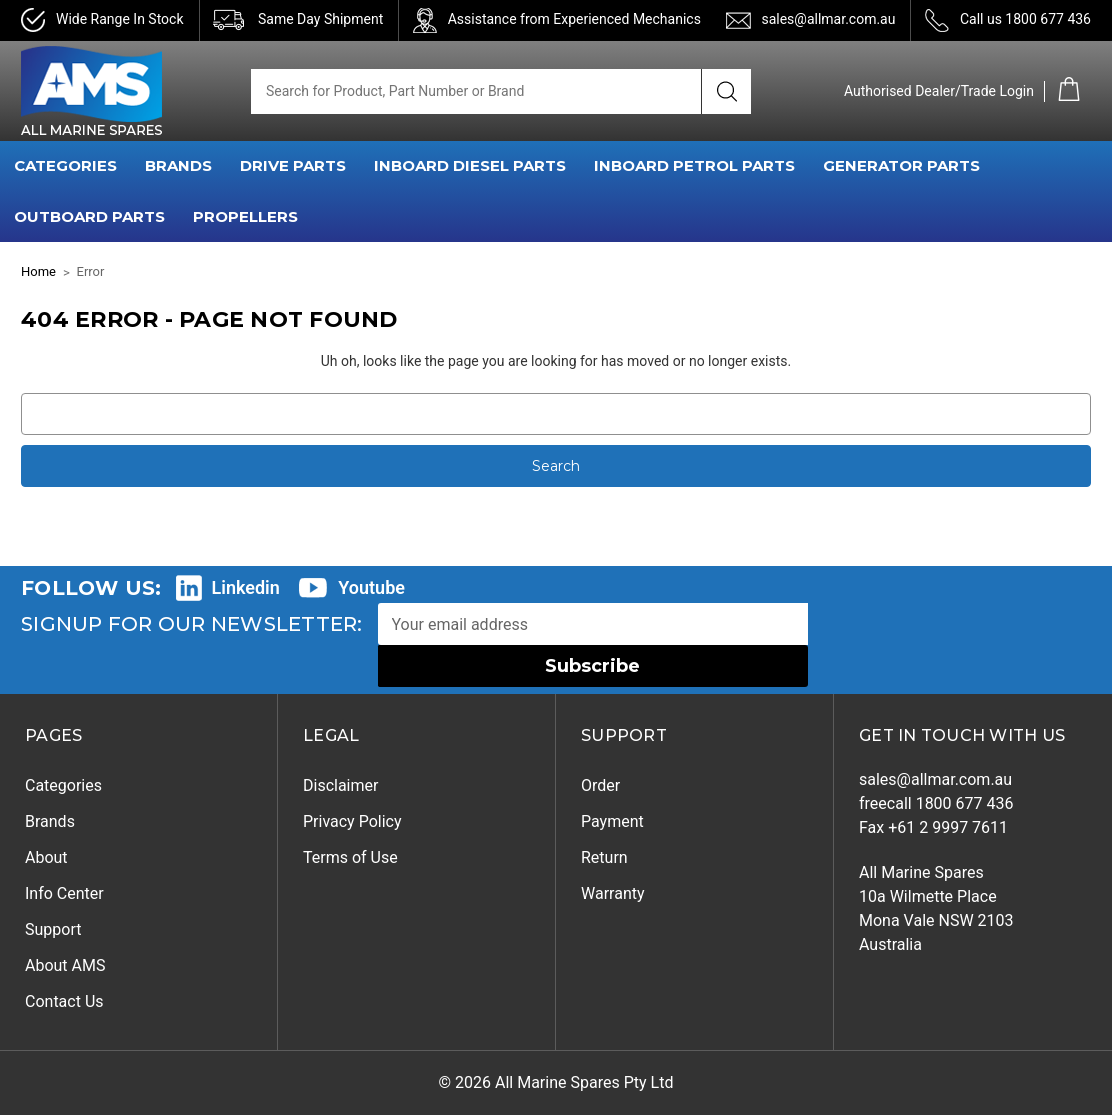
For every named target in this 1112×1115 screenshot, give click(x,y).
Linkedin (246, 587)
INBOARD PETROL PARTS (694, 165)
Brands (50, 821)
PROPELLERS (245, 216)
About (46, 857)
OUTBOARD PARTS (89, 216)
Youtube (371, 587)
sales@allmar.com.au (828, 19)
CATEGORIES (65, 165)
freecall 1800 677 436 (936, 803)
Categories (63, 785)
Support (53, 929)
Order (600, 785)
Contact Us (64, 1001)
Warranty (613, 893)
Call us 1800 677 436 (1025, 19)
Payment (612, 821)
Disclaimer (340, 785)
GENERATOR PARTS (901, 165)
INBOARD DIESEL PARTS (470, 165)
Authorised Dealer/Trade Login (939, 91)
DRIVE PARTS (293, 165)
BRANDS (178, 165)
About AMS (65, 965)
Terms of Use (350, 857)
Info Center (64, 893)
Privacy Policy (352, 821)
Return (604, 857)
